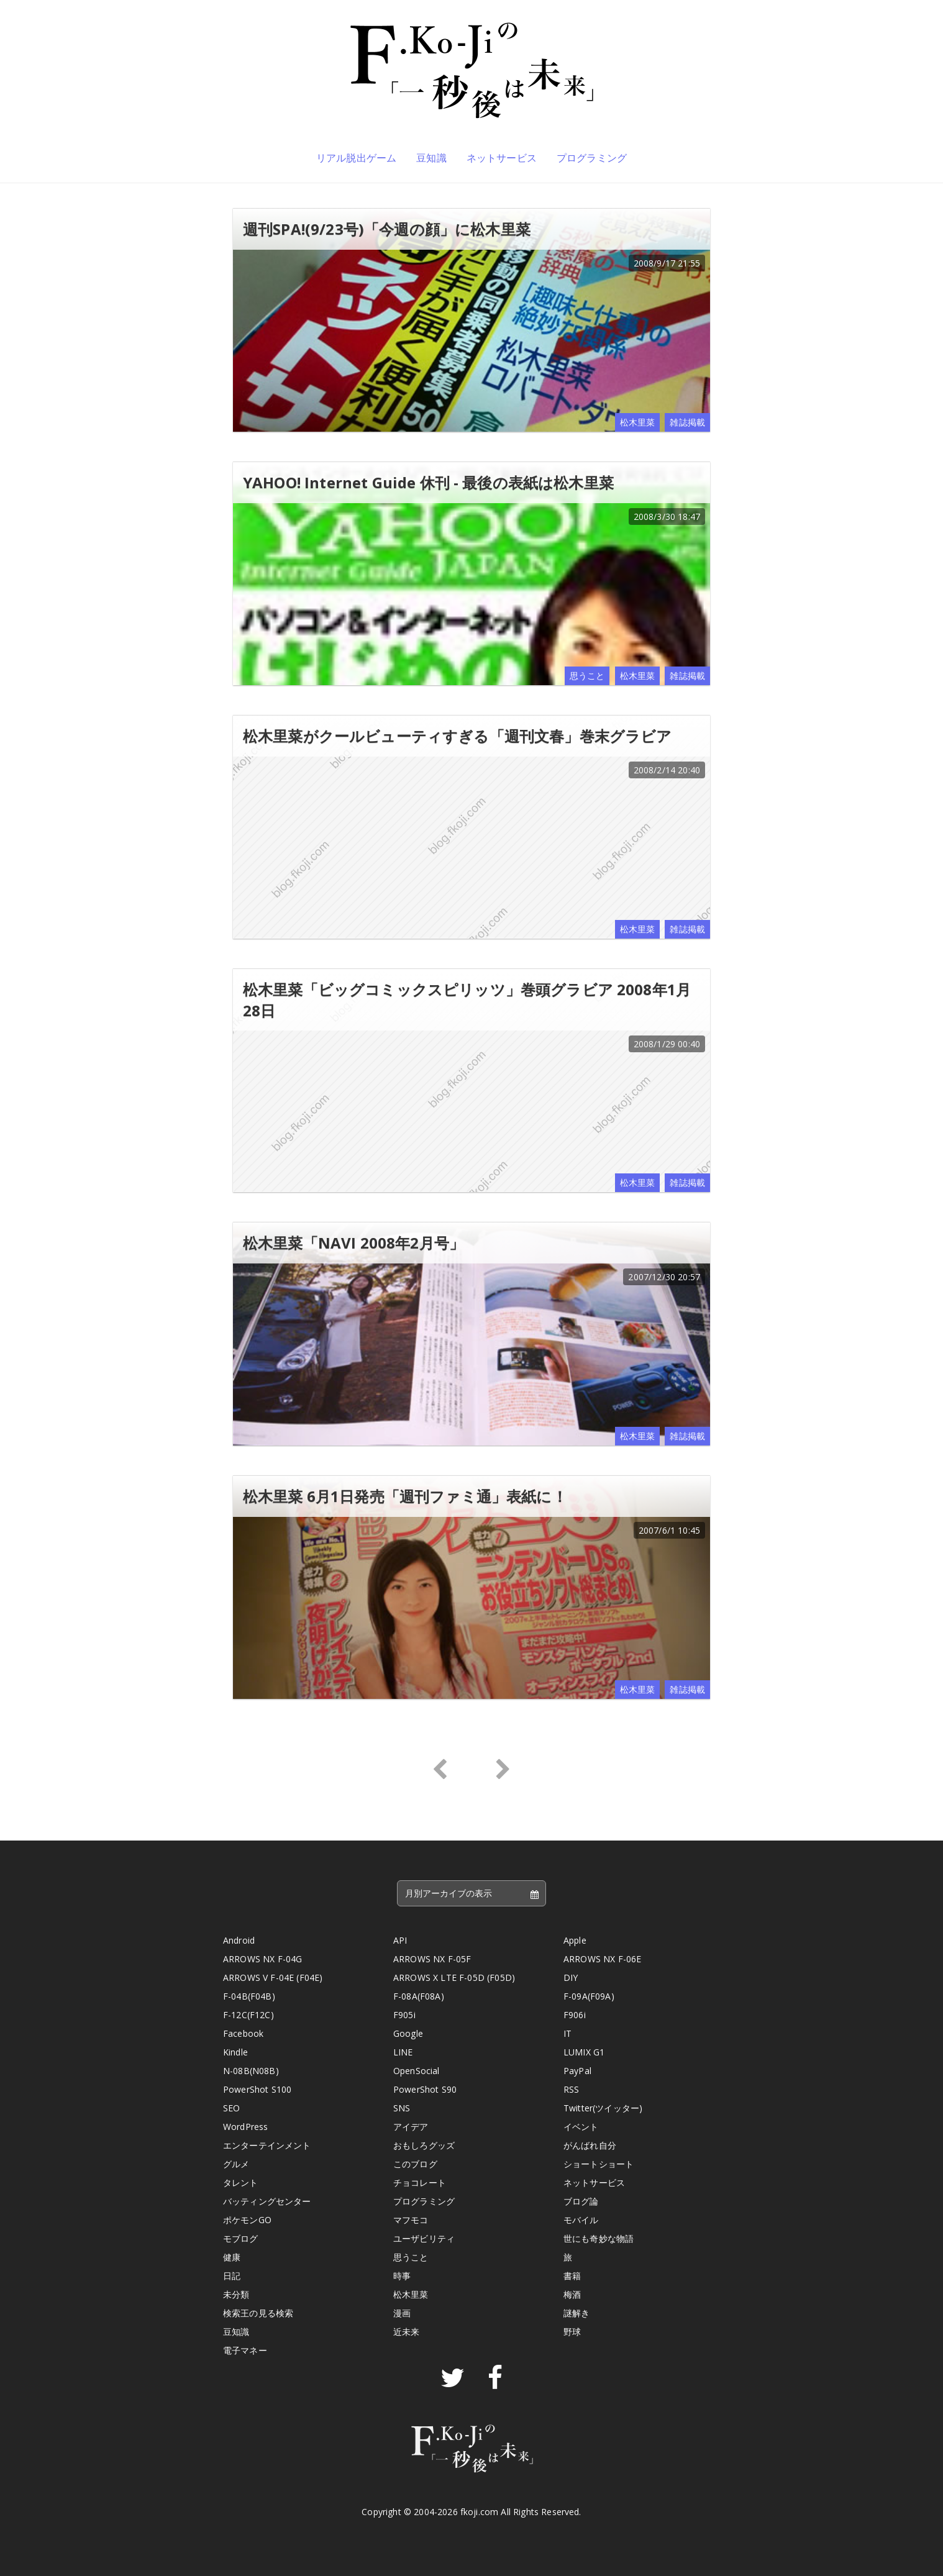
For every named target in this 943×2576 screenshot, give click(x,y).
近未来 (406, 2331)
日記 (231, 2276)
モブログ (240, 2238)
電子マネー (245, 2350)
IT (567, 2033)
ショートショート (598, 2164)
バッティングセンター (267, 2201)
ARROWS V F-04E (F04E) (272, 1977)
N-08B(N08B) (251, 2071)
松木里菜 (637, 422)
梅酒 (572, 2294)
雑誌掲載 (687, 422)
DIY (570, 1977)
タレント (240, 2182)
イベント (581, 2126)
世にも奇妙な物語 (598, 2238)
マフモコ (411, 2220)
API (400, 1940)
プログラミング (592, 158)
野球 (572, 2331)
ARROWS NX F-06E (602, 1959)
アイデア (411, 2126)
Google (408, 2033)
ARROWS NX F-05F (432, 1959)
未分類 (236, 2294)
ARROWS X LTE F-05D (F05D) (454, 1977)
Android (239, 1940)
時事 (402, 2276)
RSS (571, 2089)
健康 (231, 2257)
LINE (403, 2052)
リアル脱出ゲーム (356, 158)
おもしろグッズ (424, 2145)
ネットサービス (502, 158)
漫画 (402, 2313)
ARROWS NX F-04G (262, 1959)
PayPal (577, 2071)
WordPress (245, 2126)
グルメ (236, 2164)
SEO (231, 2108)
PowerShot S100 (257, 2089)
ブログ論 (581, 2201)
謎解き (576, 2313)
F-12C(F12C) (248, 2015)
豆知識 (431, 158)
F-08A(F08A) (418, 1996)
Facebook (243, 2033)
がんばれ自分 (589, 2145)
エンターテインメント (267, 2145)
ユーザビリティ (424, 2238)
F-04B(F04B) (249, 1996)
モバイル (581, 2220)
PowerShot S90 (425, 2089)
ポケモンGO (247, 2220)
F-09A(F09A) (588, 1996)
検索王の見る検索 (258, 2313)
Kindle (235, 2052)
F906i (574, 2015)
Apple (574, 1940)
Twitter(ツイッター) (602, 2108)
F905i (404, 2015)
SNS (401, 2108)
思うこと (587, 675)
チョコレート (419, 2182)
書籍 (572, 2276)
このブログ (415, 2164)
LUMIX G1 (583, 2052)
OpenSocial (416, 2071)
